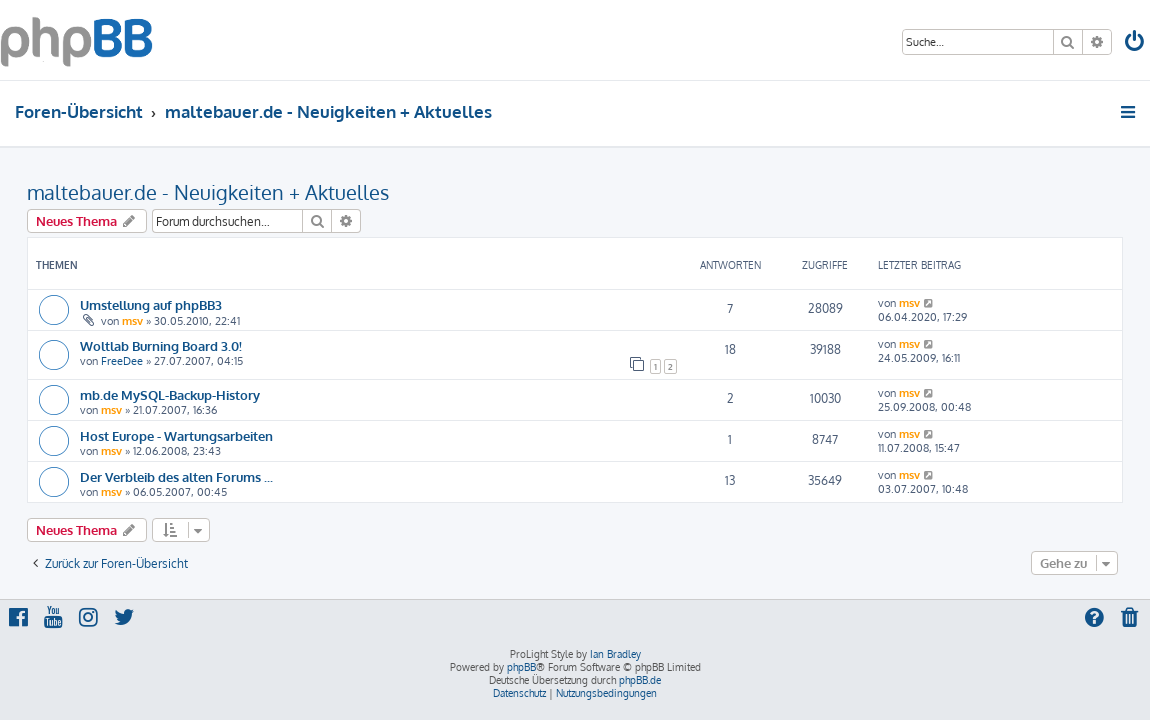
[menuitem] (1136, 43)
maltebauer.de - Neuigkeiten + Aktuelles (208, 192)
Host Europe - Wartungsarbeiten (176, 435)
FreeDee (122, 361)
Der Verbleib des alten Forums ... (176, 476)
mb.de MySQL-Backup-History (170, 394)
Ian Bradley (615, 654)
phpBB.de (640, 680)
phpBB (521, 667)
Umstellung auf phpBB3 (151, 304)
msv (132, 321)
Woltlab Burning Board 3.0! (161, 345)
